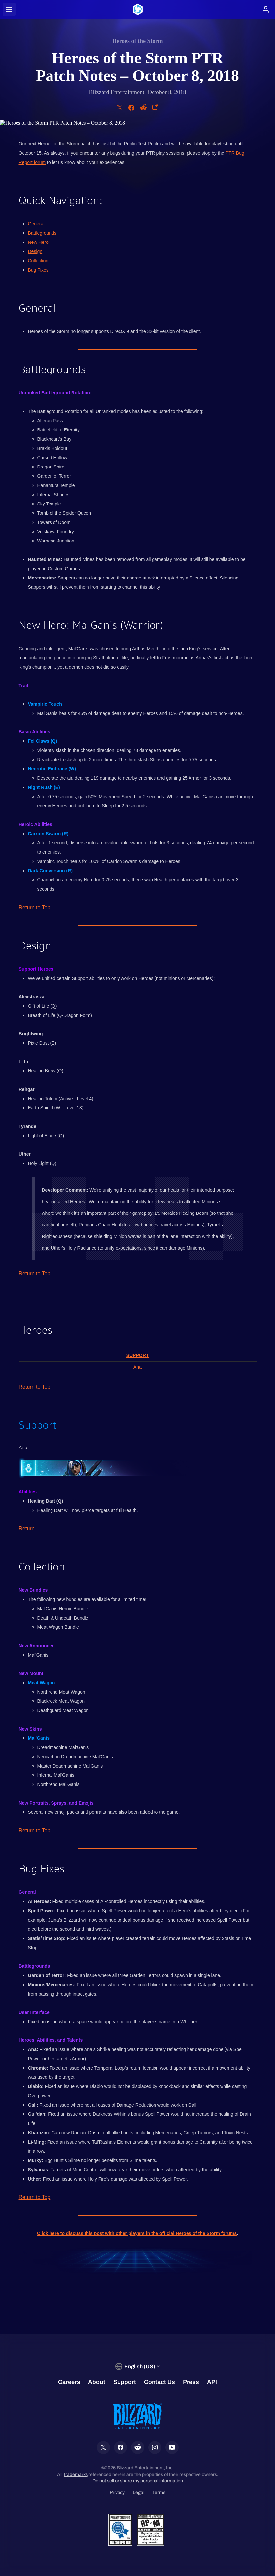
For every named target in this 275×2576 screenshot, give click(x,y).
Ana (137, 1367)
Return (27, 1528)
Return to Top (35, 907)
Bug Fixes (38, 270)
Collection (38, 260)
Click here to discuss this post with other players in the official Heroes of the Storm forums (137, 2233)
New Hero (38, 242)
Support (137, 1355)
